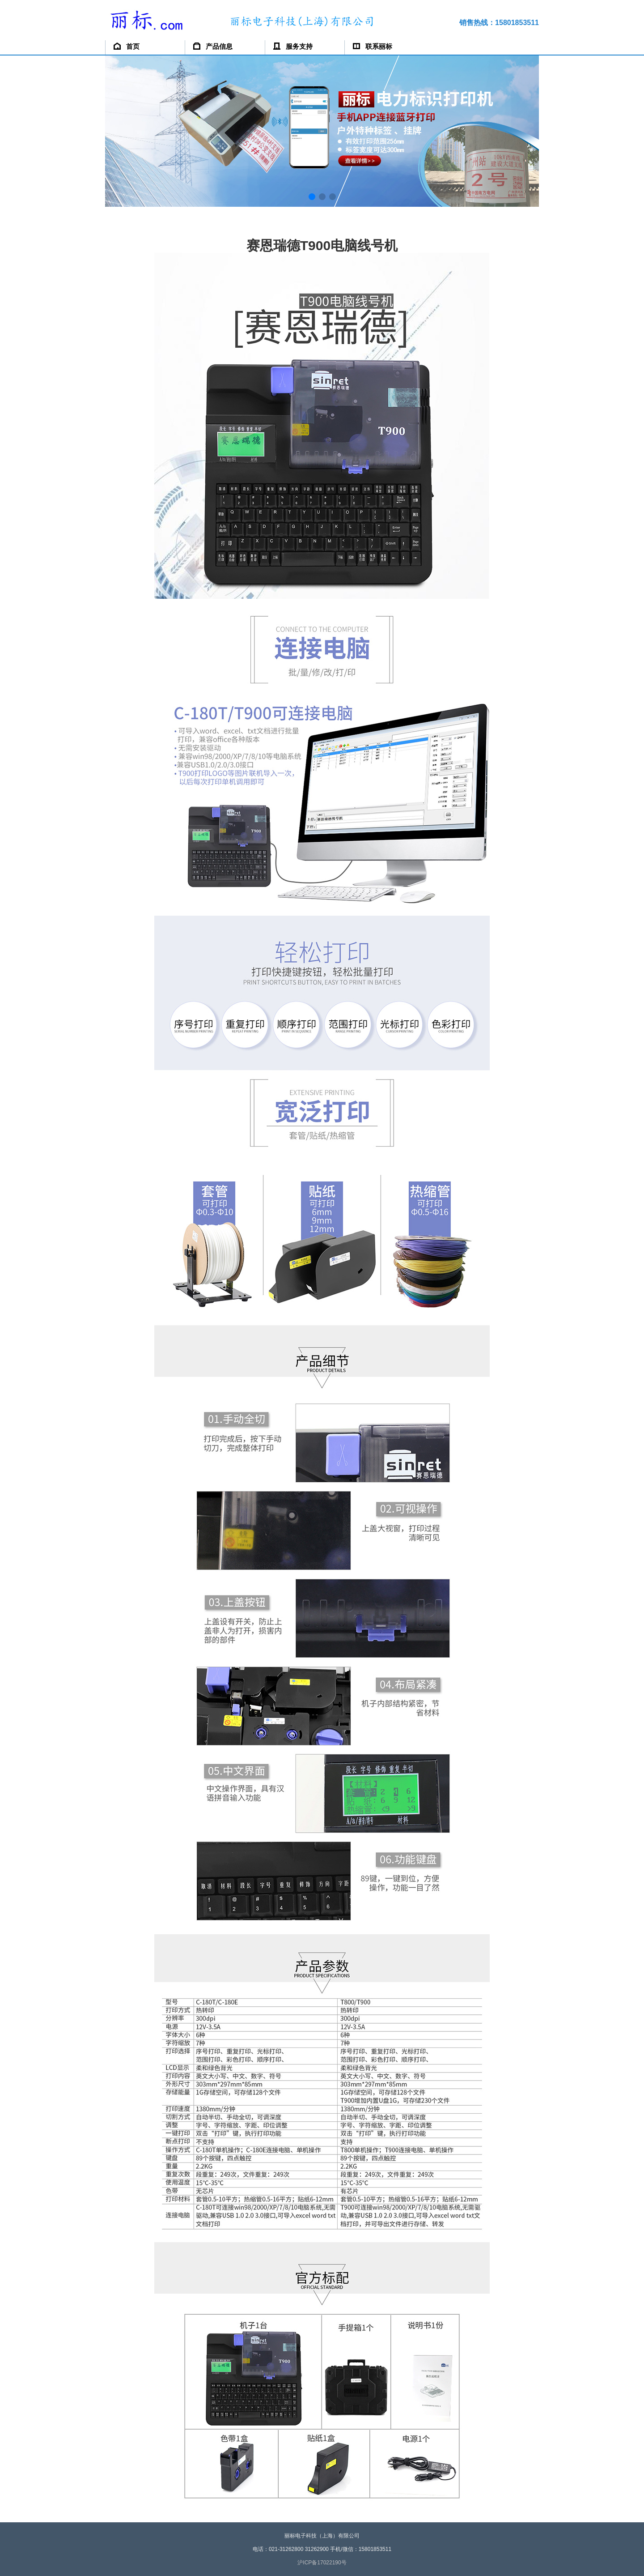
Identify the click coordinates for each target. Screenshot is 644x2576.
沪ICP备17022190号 (321, 2562)
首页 (127, 46)
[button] (312, 196)
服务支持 (293, 46)
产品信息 (213, 46)
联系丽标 (372, 46)
